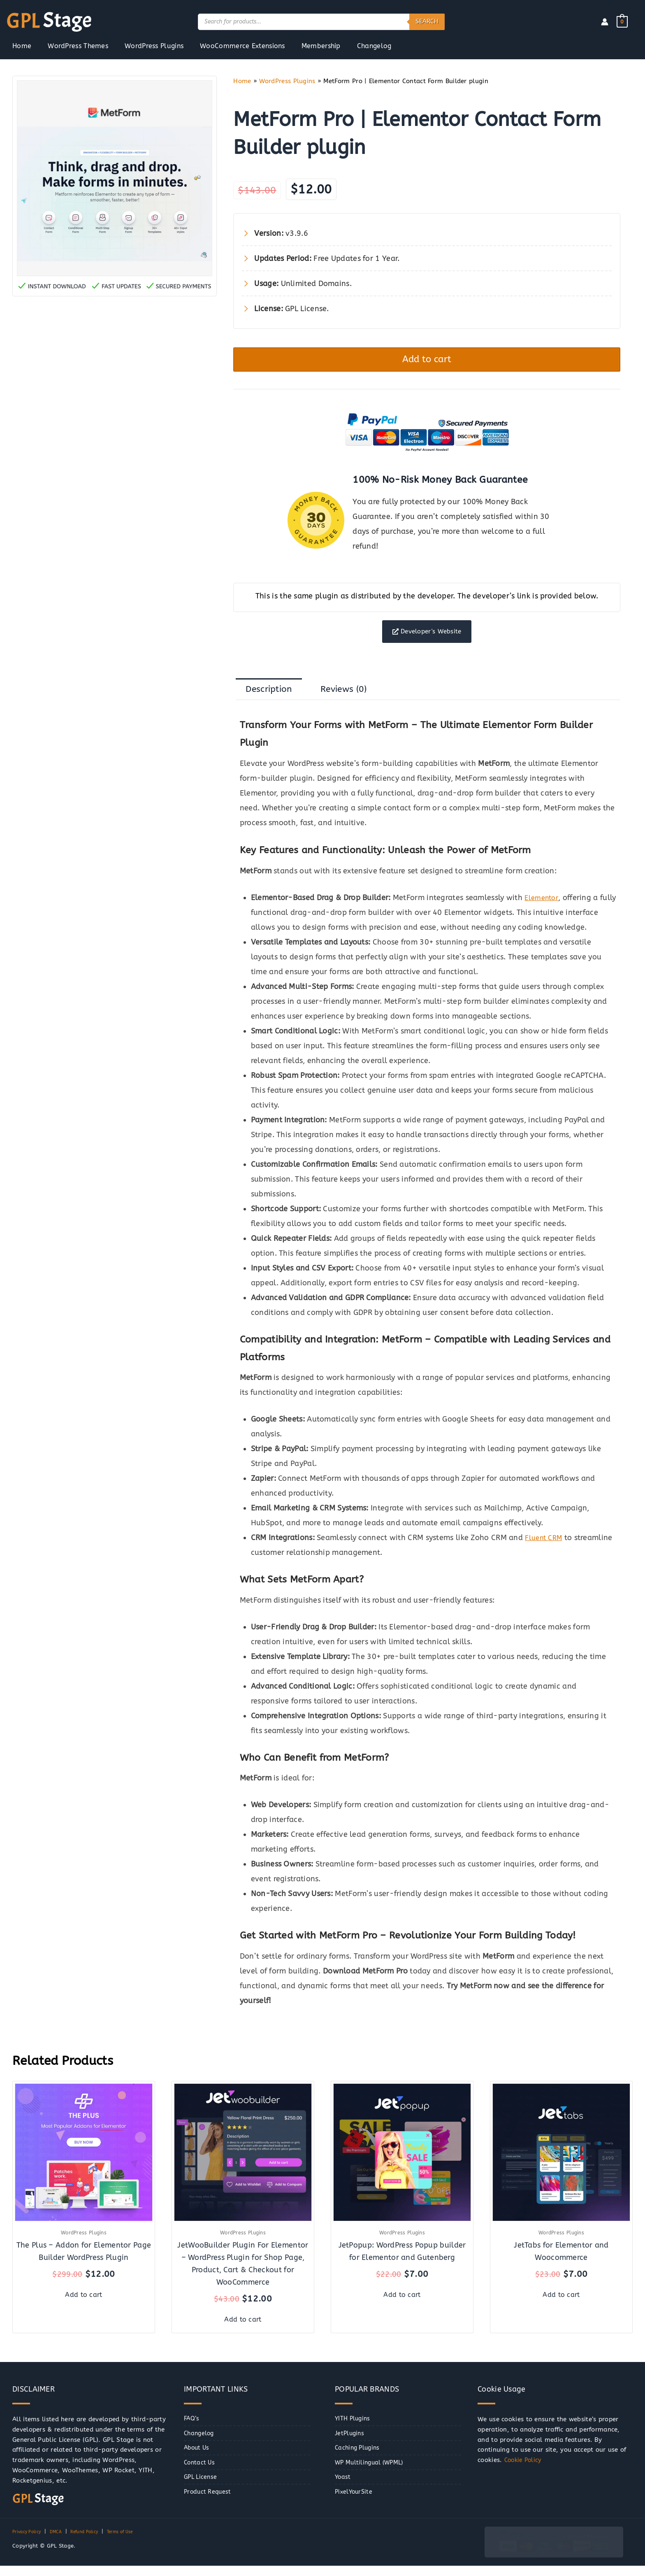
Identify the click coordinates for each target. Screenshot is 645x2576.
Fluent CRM (545, 1550)
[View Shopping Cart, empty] (622, 21)
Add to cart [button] (83, 2304)
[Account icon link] (604, 22)
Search (427, 21)
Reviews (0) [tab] (355, 700)
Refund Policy (93, 2542)
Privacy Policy (29, 2542)
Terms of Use (135, 2542)
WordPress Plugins (287, 81)
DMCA (62, 2542)
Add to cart (426, 361)
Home (242, 81)
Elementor (542, 910)
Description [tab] (273, 700)
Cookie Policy (524, 2470)
